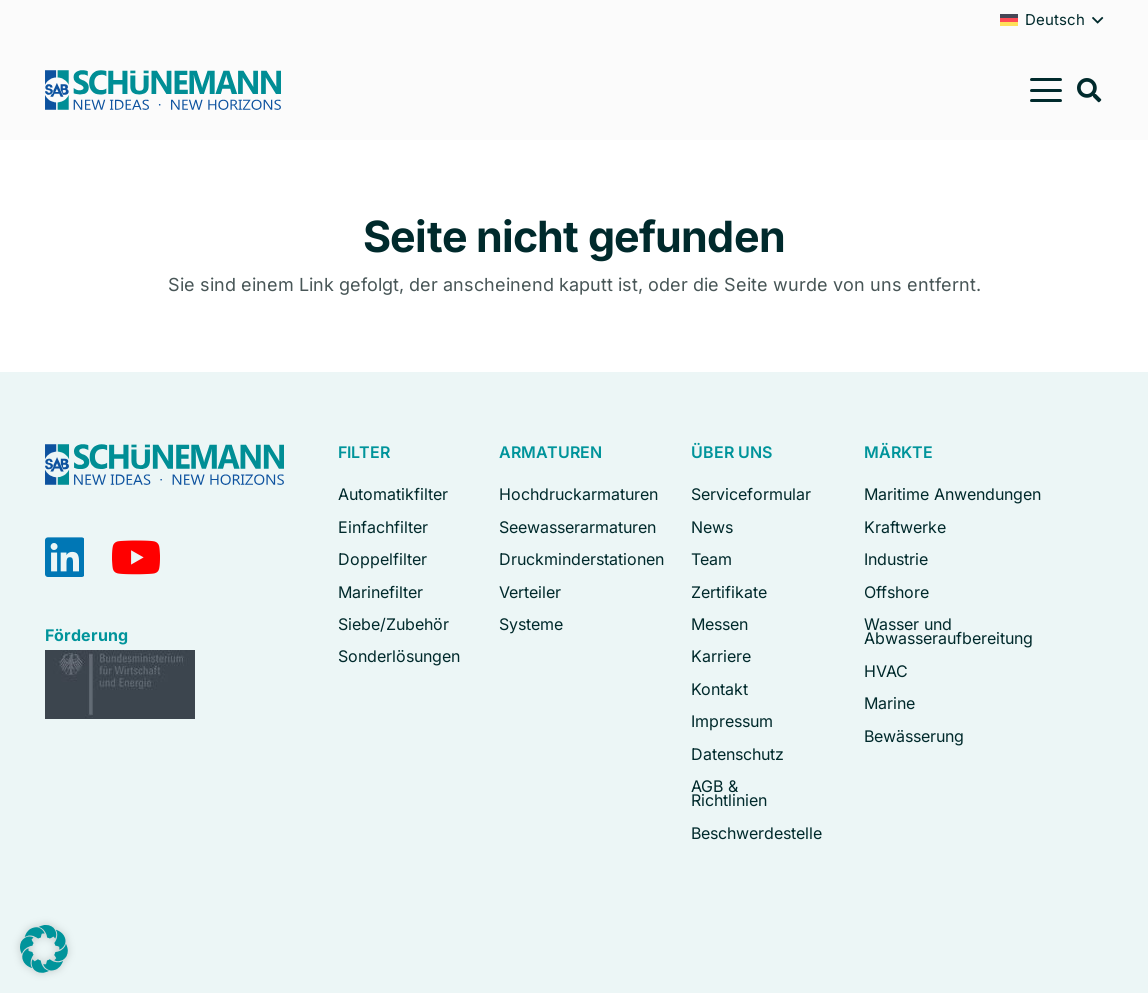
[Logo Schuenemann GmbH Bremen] (163, 90)
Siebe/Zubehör (393, 624)
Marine (889, 703)
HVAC (886, 671)
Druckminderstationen (581, 559)
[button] (1046, 90)
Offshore (896, 592)
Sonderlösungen (399, 656)
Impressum (732, 721)
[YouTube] (136, 557)
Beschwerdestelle (756, 833)
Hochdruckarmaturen (578, 494)
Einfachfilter (383, 527)
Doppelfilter (382, 559)
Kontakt (719, 689)
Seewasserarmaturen (577, 527)
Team (711, 559)
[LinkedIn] (64, 557)
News (712, 527)
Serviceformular (751, 494)
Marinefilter (380, 592)
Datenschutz (737, 754)
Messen (719, 624)
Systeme (531, 624)
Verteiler (530, 592)
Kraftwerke (905, 527)
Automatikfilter (393, 494)
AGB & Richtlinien (729, 793)
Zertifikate (729, 592)
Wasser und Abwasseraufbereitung (948, 631)
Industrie (896, 559)
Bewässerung (914, 736)
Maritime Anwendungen (952, 494)
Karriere (721, 656)
